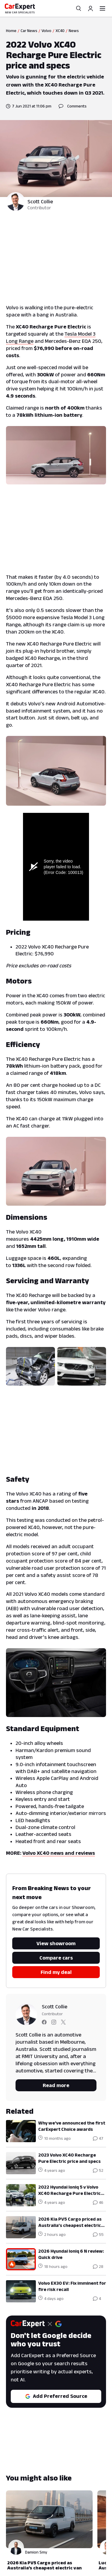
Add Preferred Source (56, 2396)
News (74, 30)
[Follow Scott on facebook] (44, 2023)
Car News (29, 30)
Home (11, 30)
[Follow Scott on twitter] (63, 2023)
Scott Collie (40, 201)
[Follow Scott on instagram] (53, 2023)
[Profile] (90, 8)
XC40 (60, 30)
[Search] (79, 8)
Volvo (46, 30)
